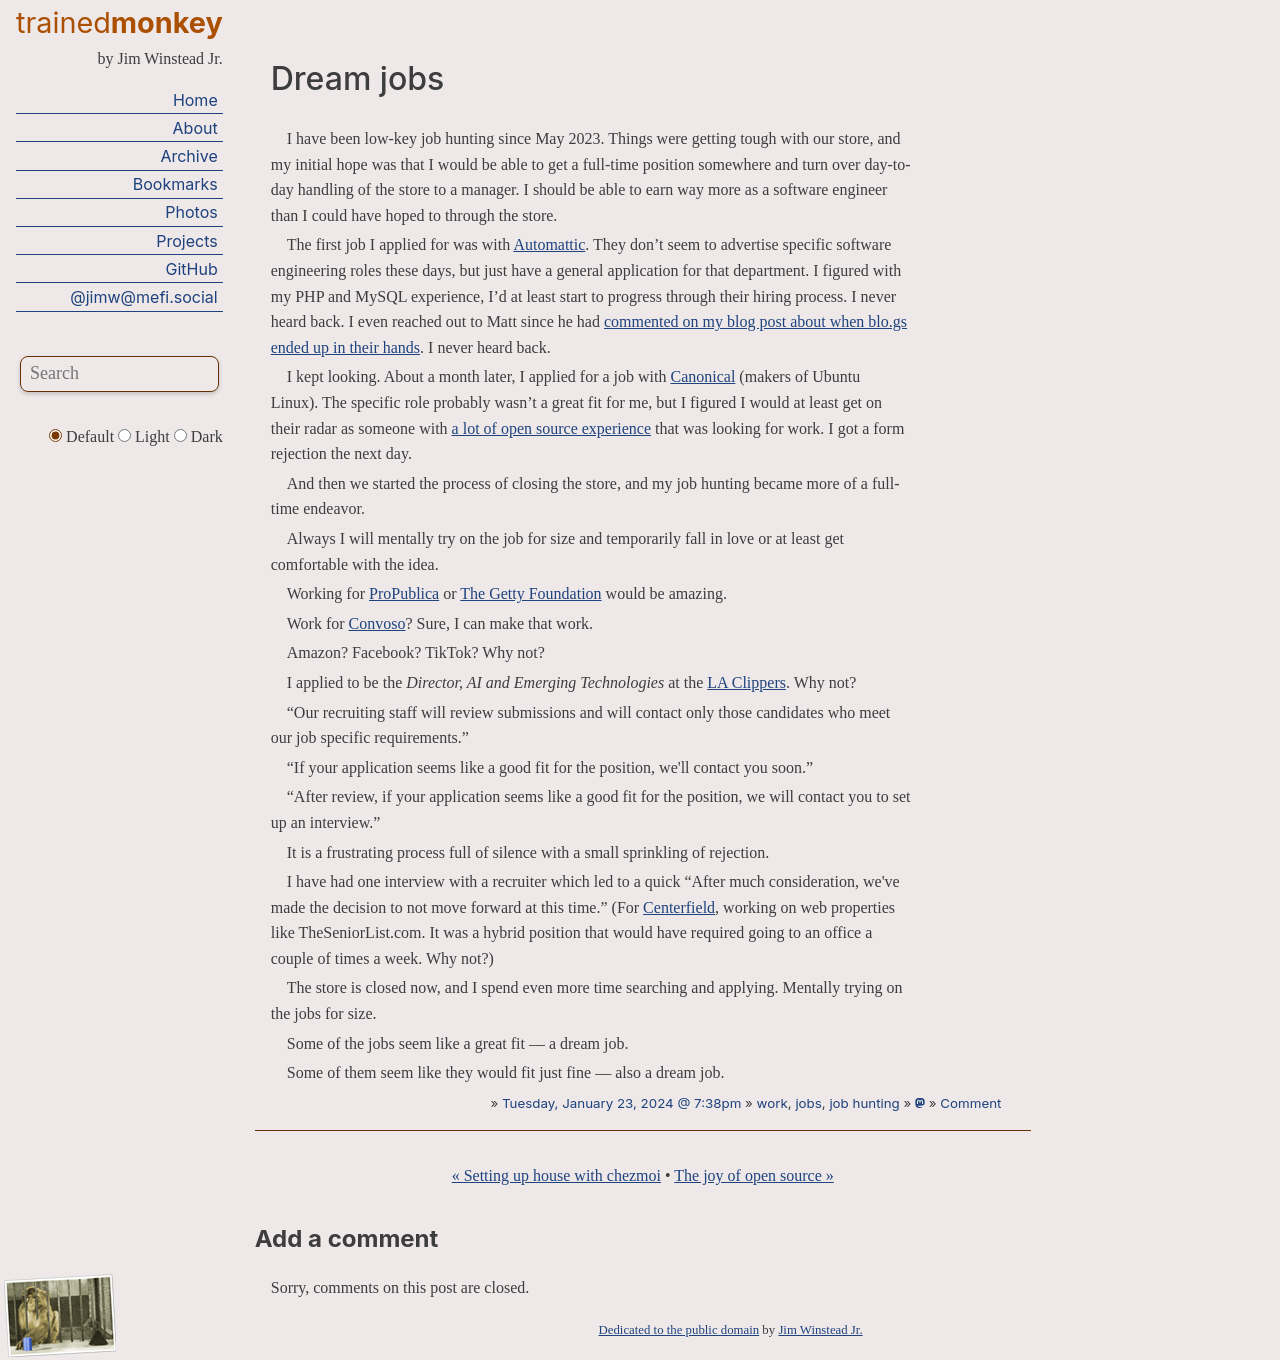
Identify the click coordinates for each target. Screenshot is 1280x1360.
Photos (191, 212)
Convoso (377, 623)
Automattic (549, 244)
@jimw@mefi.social (143, 297)
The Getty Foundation (530, 593)
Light (146, 436)
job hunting (864, 1103)
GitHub (192, 269)
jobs (808, 1103)
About (195, 128)
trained (119, 22)
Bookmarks (175, 184)
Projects (186, 241)
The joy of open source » (754, 1175)
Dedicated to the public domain (679, 1330)
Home (195, 100)
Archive (188, 156)
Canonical (702, 376)
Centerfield (679, 907)
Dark (198, 436)
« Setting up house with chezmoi (556, 1175)
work (772, 1103)
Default (83, 436)
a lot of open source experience (551, 428)
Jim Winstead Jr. (820, 1330)
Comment (970, 1103)
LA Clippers (746, 682)
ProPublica (404, 593)
